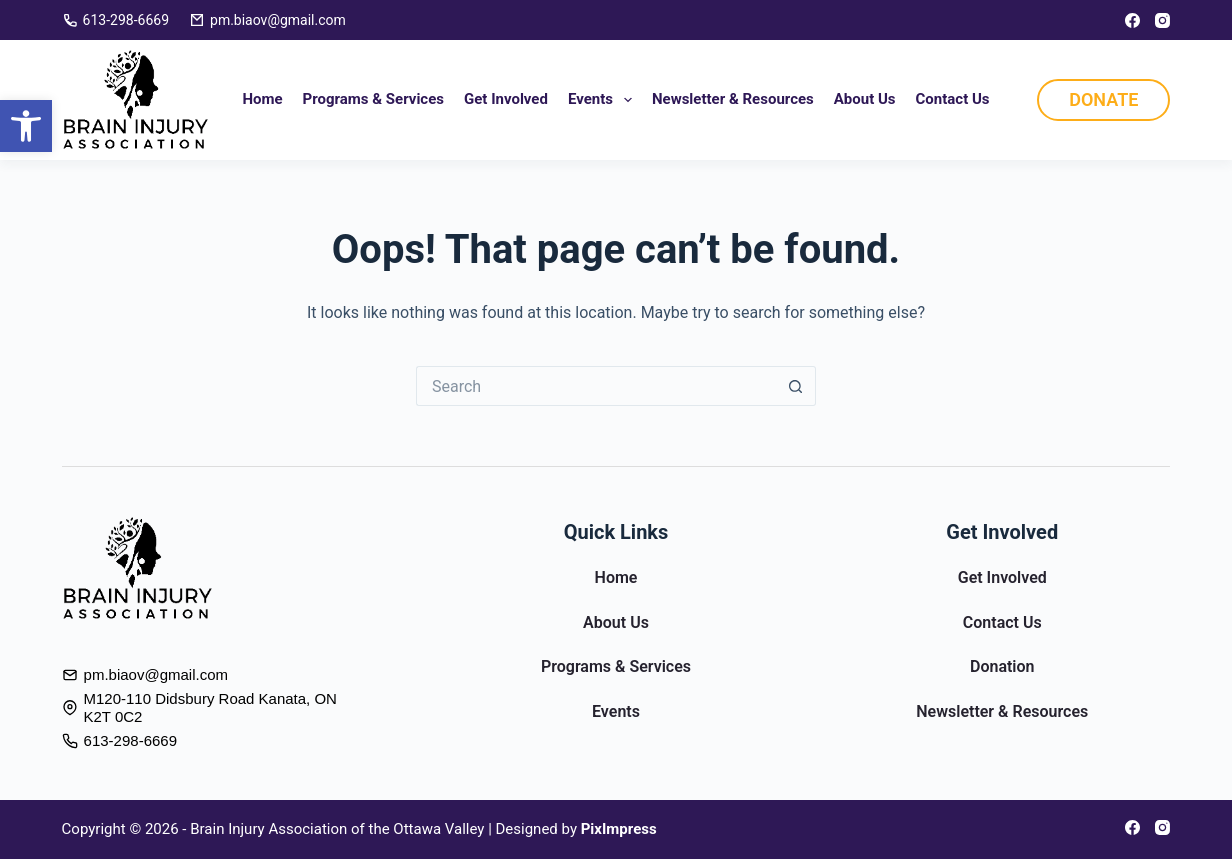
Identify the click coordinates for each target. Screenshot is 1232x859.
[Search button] (796, 386)
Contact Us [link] (953, 99)
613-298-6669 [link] (115, 20)
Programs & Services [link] (373, 99)
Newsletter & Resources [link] (733, 99)
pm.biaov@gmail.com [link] (267, 20)
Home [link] (262, 99)
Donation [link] (1002, 666)
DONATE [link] (1103, 99)
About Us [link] (865, 99)
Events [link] (604, 100)
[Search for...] (596, 386)
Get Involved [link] (506, 99)
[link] (26, 126)
